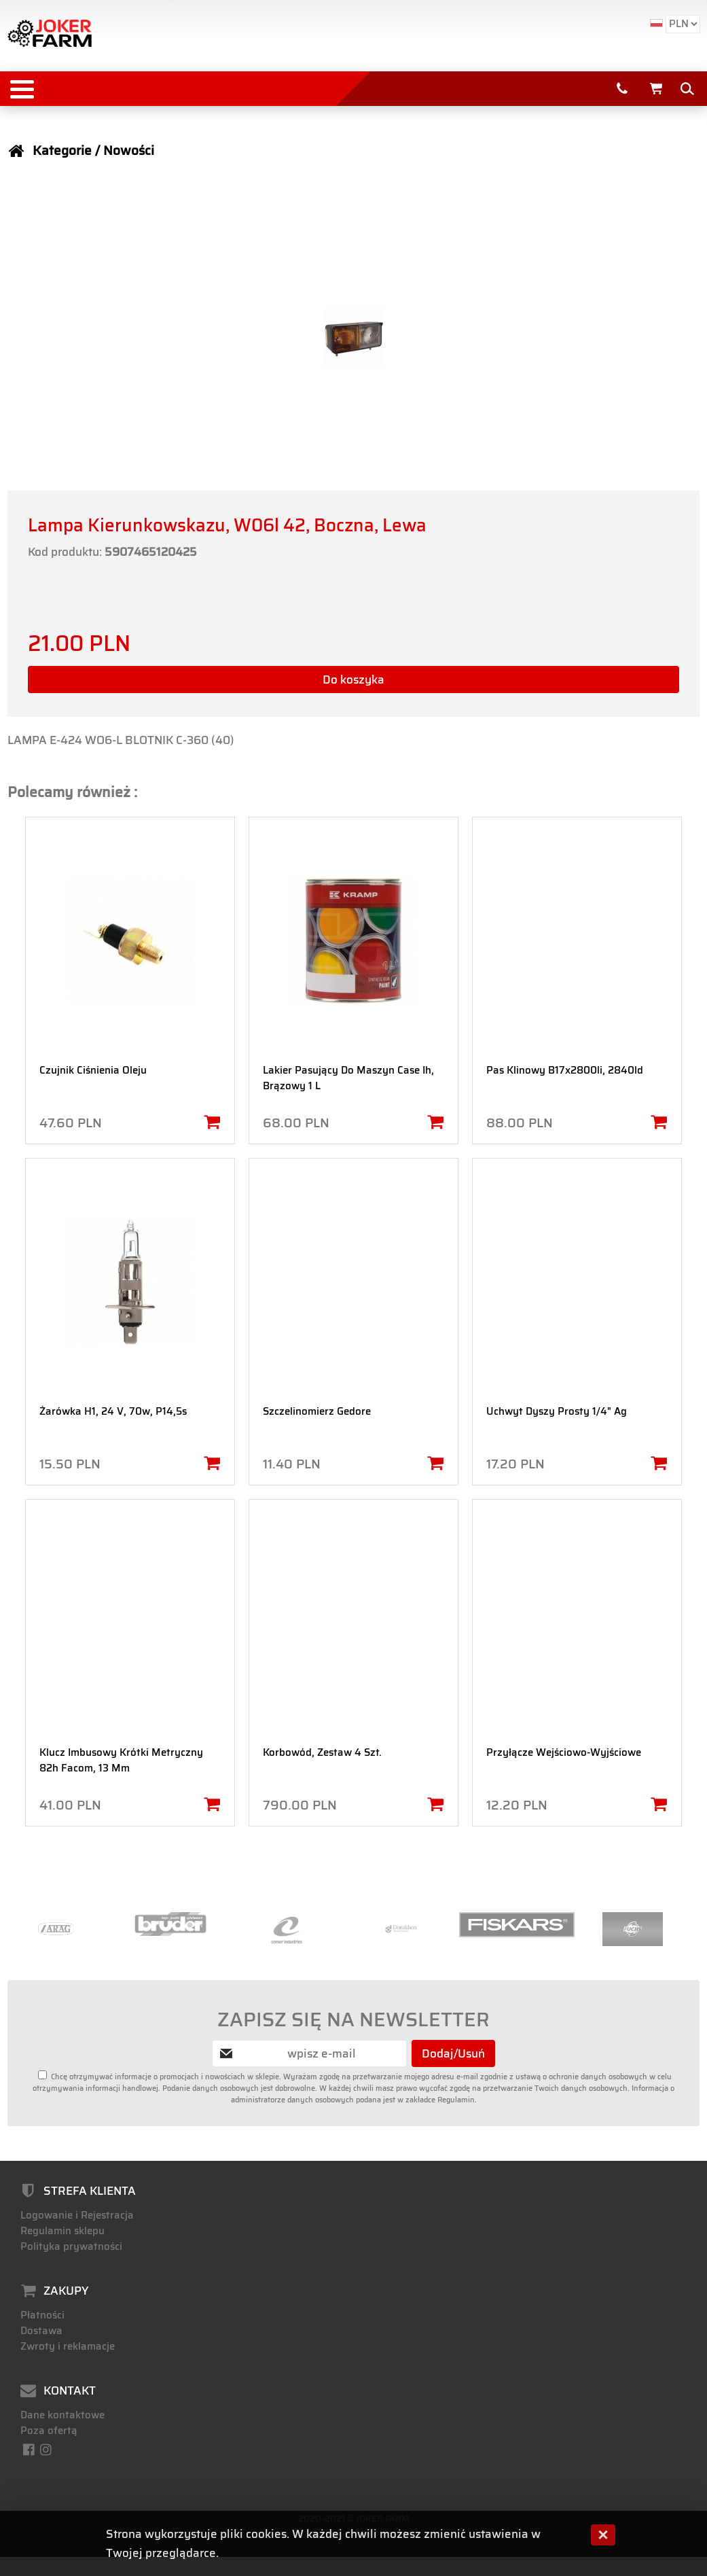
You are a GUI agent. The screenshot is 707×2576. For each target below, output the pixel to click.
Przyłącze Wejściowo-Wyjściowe (563, 1752)
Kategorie (62, 150)
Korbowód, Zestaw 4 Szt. (322, 1752)
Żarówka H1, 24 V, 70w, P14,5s (113, 1411)
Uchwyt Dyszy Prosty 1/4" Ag (556, 1411)
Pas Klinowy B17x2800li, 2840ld (564, 1070)
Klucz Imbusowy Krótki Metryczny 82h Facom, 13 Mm (121, 1760)
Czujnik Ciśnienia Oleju (93, 1070)
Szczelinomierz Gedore (317, 1411)
